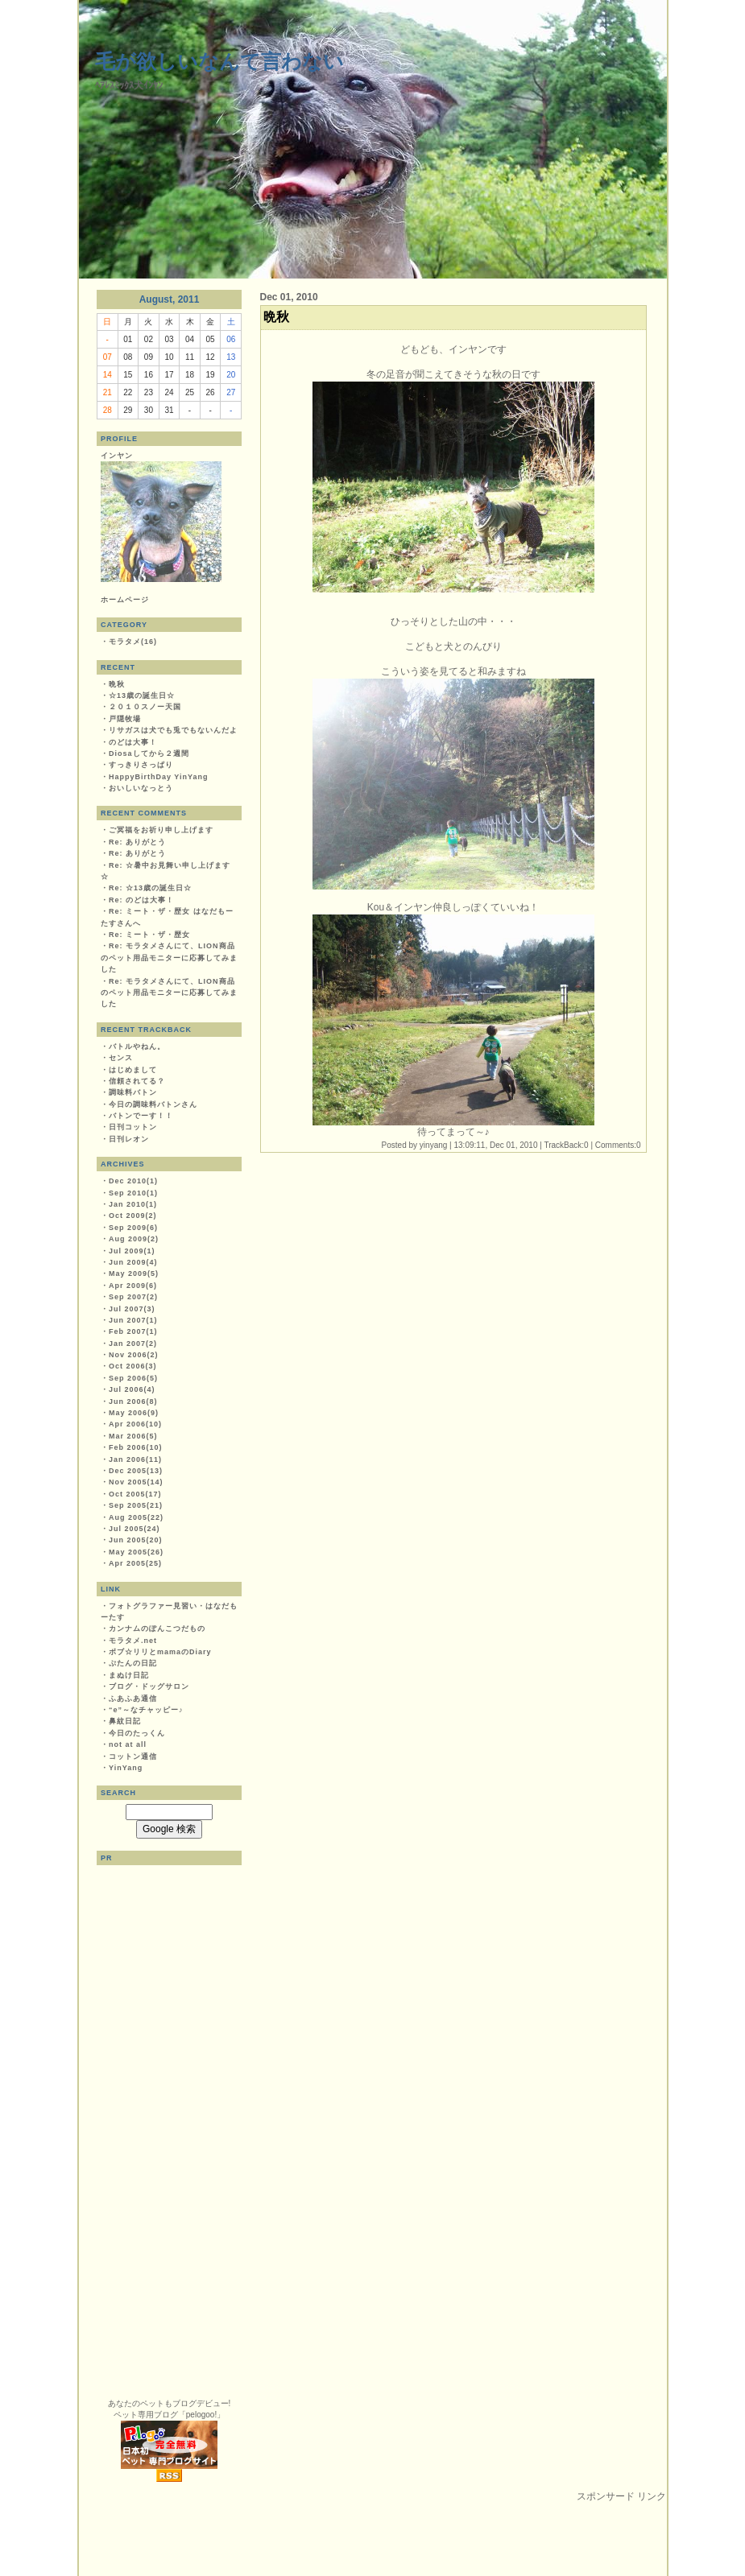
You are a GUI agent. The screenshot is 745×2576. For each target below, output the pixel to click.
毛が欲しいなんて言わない (219, 61)
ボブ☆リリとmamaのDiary (160, 1652)
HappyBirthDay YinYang (159, 777)
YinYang (126, 1768)
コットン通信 (133, 1756)
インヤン (117, 456)
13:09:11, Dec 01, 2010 (495, 1145)
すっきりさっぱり (141, 765)
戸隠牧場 (125, 719)
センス (121, 1058)
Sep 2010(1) (133, 1193)
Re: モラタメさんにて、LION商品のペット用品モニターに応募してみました (169, 957)
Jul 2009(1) (132, 1251)
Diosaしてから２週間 (149, 753)
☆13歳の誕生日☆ (142, 695)
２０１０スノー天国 (145, 707)
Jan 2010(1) (133, 1204)
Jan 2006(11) (135, 1459)
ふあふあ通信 (133, 1699)
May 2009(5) (134, 1273)
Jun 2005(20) (136, 1540)
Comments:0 (618, 1145)
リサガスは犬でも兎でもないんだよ (173, 730)
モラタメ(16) (133, 642)
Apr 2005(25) (135, 1563)
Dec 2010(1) (133, 1181)
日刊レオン (129, 1139)
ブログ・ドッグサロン (149, 1686)
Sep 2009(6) (133, 1228)
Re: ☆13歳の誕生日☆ (150, 888)
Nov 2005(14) (136, 1482)
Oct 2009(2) (133, 1216)
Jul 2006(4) (132, 1389)
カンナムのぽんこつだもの (157, 1628)
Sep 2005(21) (136, 1505)
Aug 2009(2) (134, 1239)
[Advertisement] (372, 2540)
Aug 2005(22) (136, 1517)
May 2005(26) (136, 1552)
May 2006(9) (134, 1413)
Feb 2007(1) (133, 1331)
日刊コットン (133, 1127)
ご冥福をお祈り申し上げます (161, 830)
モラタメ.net (133, 1641)
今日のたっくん (137, 1733)
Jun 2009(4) (133, 1262)
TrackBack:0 (566, 1145)
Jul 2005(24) (134, 1529)
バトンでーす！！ (141, 1116)
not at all (128, 1744)
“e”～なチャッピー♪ (146, 1710)
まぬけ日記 (129, 1675)
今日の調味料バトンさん (153, 1104)
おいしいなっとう (141, 788)
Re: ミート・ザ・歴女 (149, 935)
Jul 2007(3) (132, 1309)
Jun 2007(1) (133, 1320)
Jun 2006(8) (133, 1401)
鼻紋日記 (125, 1721)
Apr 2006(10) (135, 1424)
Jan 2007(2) (133, 1344)
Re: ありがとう (137, 842)
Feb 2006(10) (136, 1447)
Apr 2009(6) (133, 1286)
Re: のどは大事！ (141, 900)
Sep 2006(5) (133, 1378)
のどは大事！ (133, 742)
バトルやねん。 (137, 1046)
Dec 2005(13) (136, 1471)
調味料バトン (133, 1092)
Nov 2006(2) (134, 1355)
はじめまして (133, 1070)
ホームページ (125, 600)
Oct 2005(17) (135, 1494)
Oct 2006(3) (133, 1366)
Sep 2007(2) (133, 1297)
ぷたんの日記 (133, 1663)
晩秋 (117, 684)
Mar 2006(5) (133, 1436)
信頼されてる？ (137, 1081)
